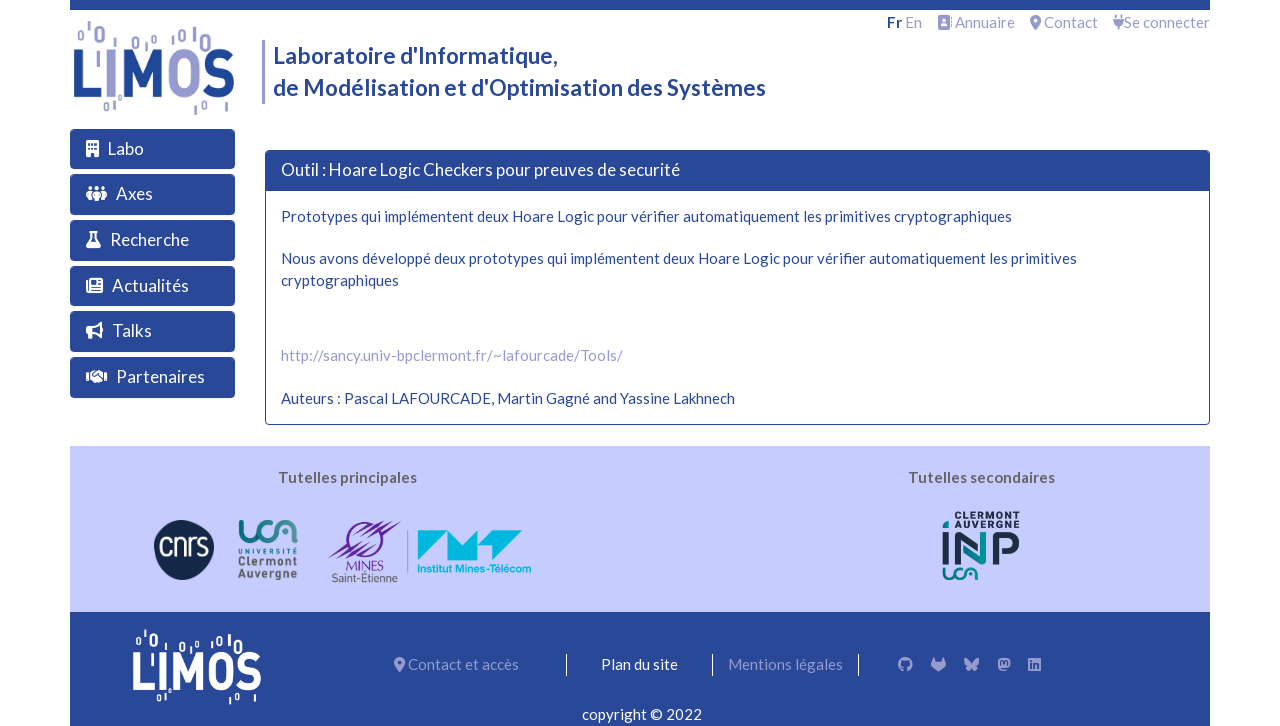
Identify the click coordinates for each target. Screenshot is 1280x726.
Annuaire (976, 22)
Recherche (149, 239)
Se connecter (1161, 22)
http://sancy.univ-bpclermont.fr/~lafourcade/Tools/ (452, 355)
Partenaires (160, 376)
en (913, 22)
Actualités (150, 285)
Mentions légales (785, 664)
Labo (126, 148)
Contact (1064, 22)
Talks (132, 330)
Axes (134, 193)
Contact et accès (456, 664)
